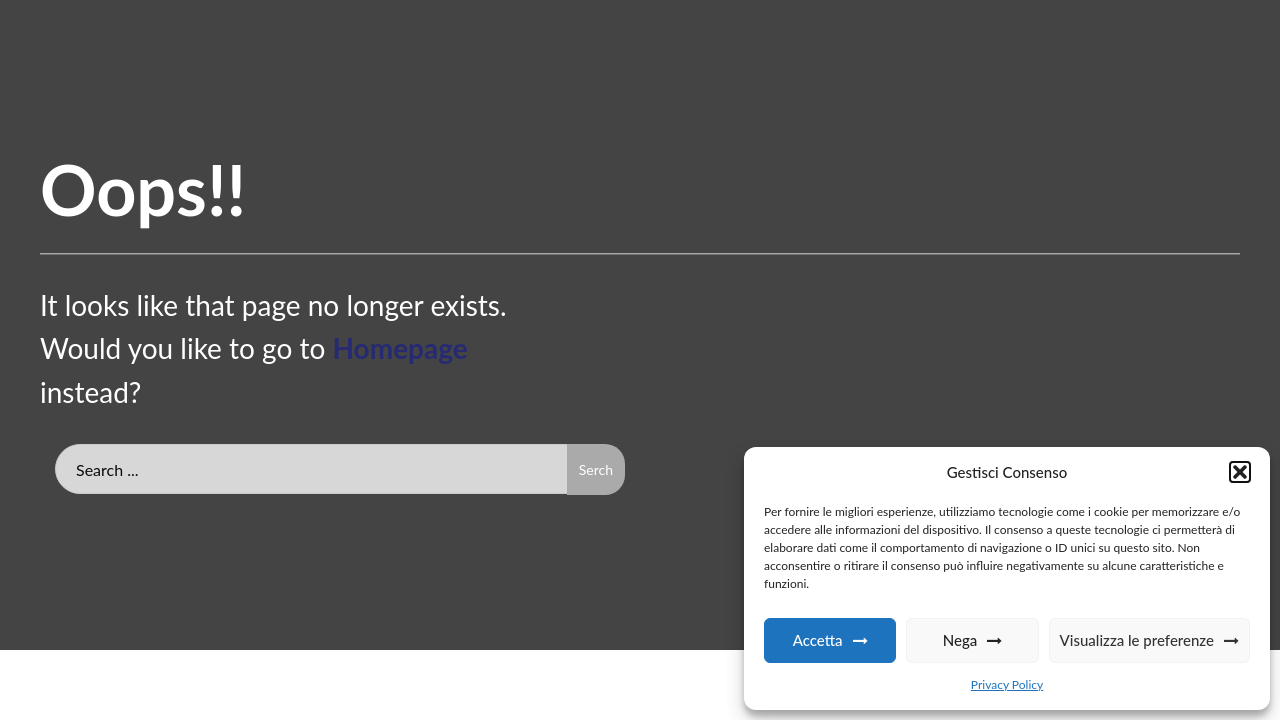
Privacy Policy (1007, 684)
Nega (960, 640)
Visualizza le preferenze (1137, 640)
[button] (1240, 472)
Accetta (818, 640)
